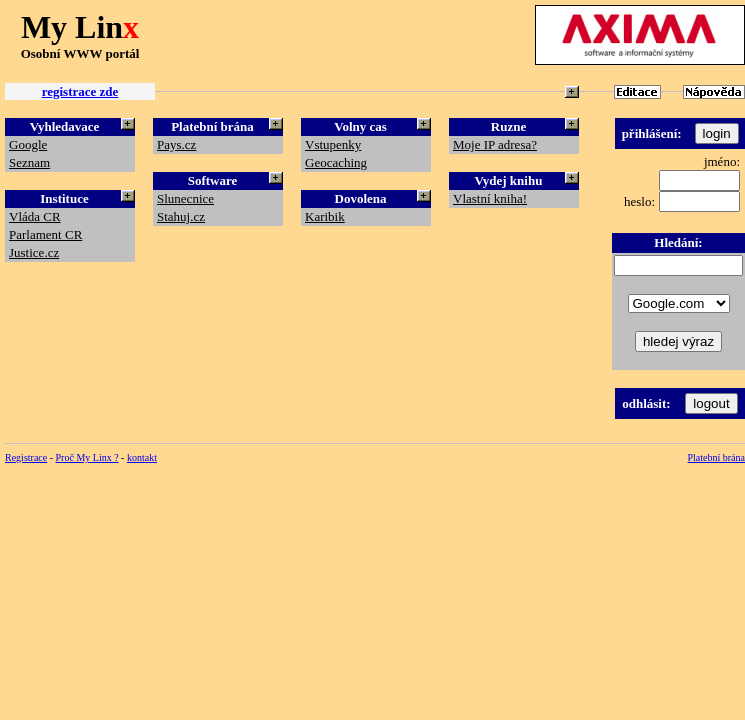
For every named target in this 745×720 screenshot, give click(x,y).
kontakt (142, 457)
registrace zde (80, 91)
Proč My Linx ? (87, 457)
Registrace (26, 457)
